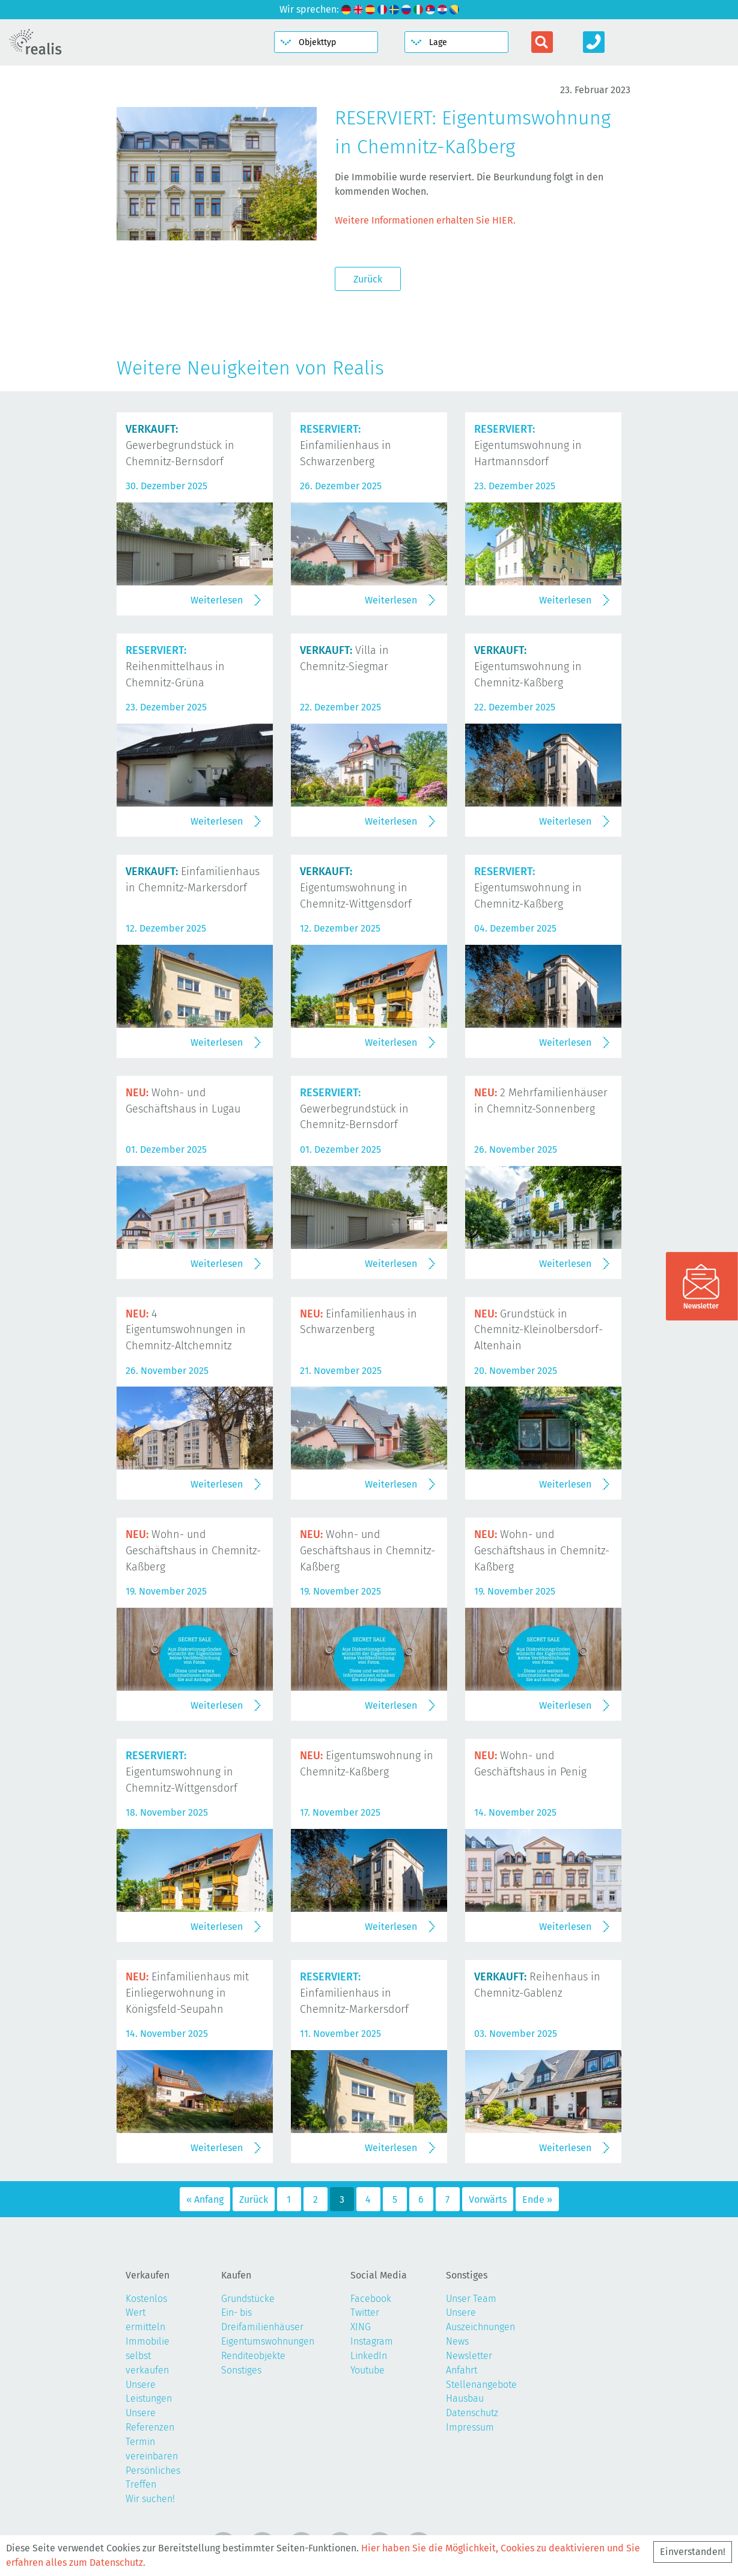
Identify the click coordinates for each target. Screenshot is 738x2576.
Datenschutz (472, 2413)
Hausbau (465, 2398)
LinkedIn (368, 2355)
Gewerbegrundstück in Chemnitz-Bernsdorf (180, 445)
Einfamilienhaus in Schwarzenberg (345, 445)
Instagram (371, 2341)
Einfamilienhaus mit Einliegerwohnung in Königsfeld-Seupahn (187, 1993)
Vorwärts (488, 2199)
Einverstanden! (692, 2551)
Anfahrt (461, 2370)
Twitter (364, 2312)
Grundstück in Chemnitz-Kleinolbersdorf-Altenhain (538, 1330)
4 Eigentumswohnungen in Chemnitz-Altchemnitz (186, 1330)
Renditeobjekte (253, 2355)
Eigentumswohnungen (267, 2341)
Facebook (370, 2298)
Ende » (537, 2199)
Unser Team (471, 2298)
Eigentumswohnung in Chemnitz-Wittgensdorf (356, 888)
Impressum (470, 2427)
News (457, 2341)
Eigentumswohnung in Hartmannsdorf (528, 445)
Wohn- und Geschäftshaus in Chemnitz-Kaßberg (193, 1550)
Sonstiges (241, 2370)
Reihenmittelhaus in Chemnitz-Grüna (175, 666)
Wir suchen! (150, 2498)
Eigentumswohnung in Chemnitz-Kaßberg (528, 666)
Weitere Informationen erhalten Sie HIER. (425, 220)
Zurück (367, 279)
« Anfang (205, 2199)
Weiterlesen (217, 600)
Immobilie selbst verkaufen (147, 2356)
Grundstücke (248, 2298)
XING (360, 2327)
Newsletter (469, 2355)
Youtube (367, 2370)
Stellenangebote (481, 2384)
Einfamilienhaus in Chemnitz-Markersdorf (354, 1993)
